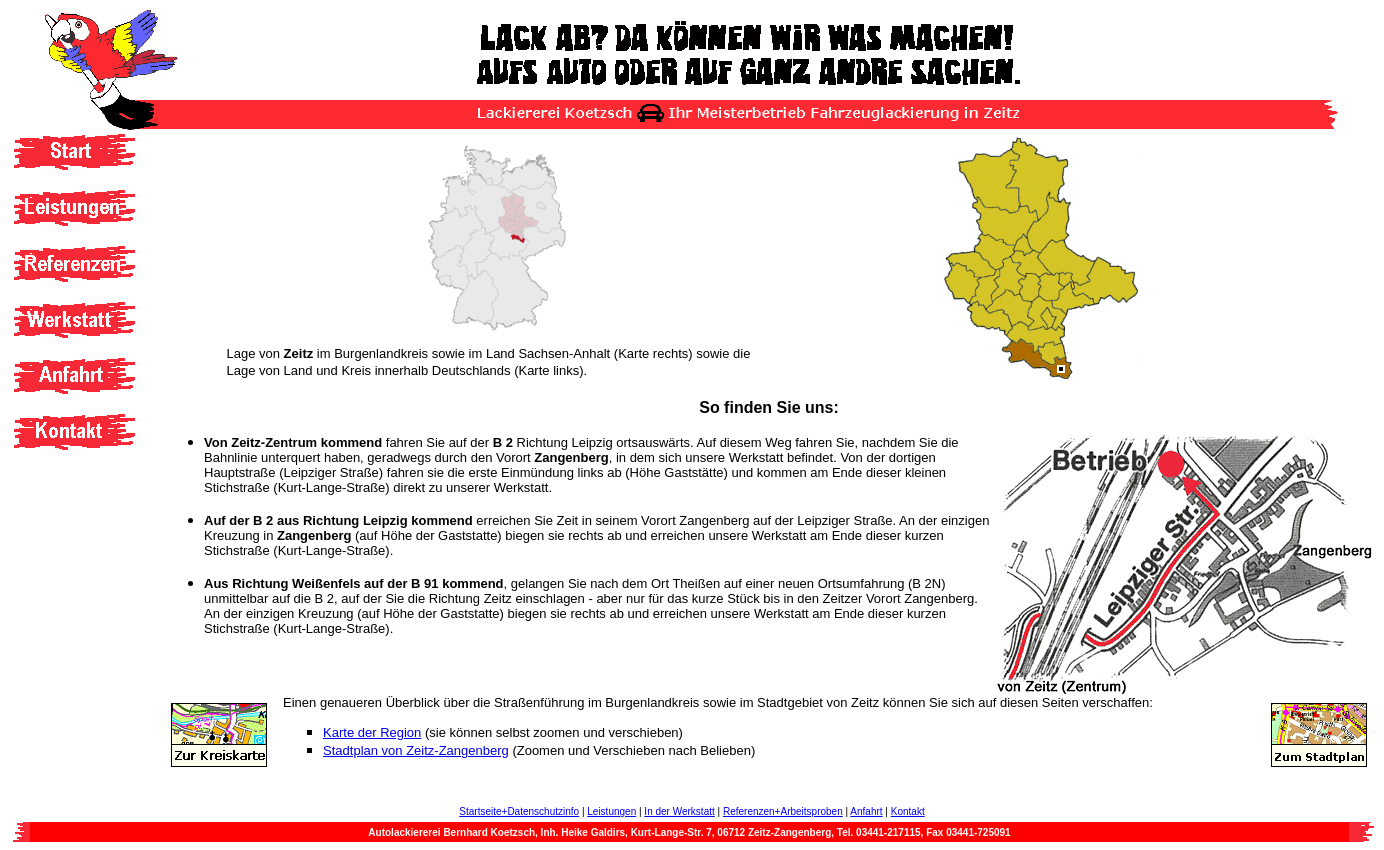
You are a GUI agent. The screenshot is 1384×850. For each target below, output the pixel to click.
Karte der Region (372, 732)
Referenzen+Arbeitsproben (783, 811)
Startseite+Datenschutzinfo (519, 811)
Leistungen (611, 811)
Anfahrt (866, 811)
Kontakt (908, 811)
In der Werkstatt (679, 811)
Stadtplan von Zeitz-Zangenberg (416, 750)
